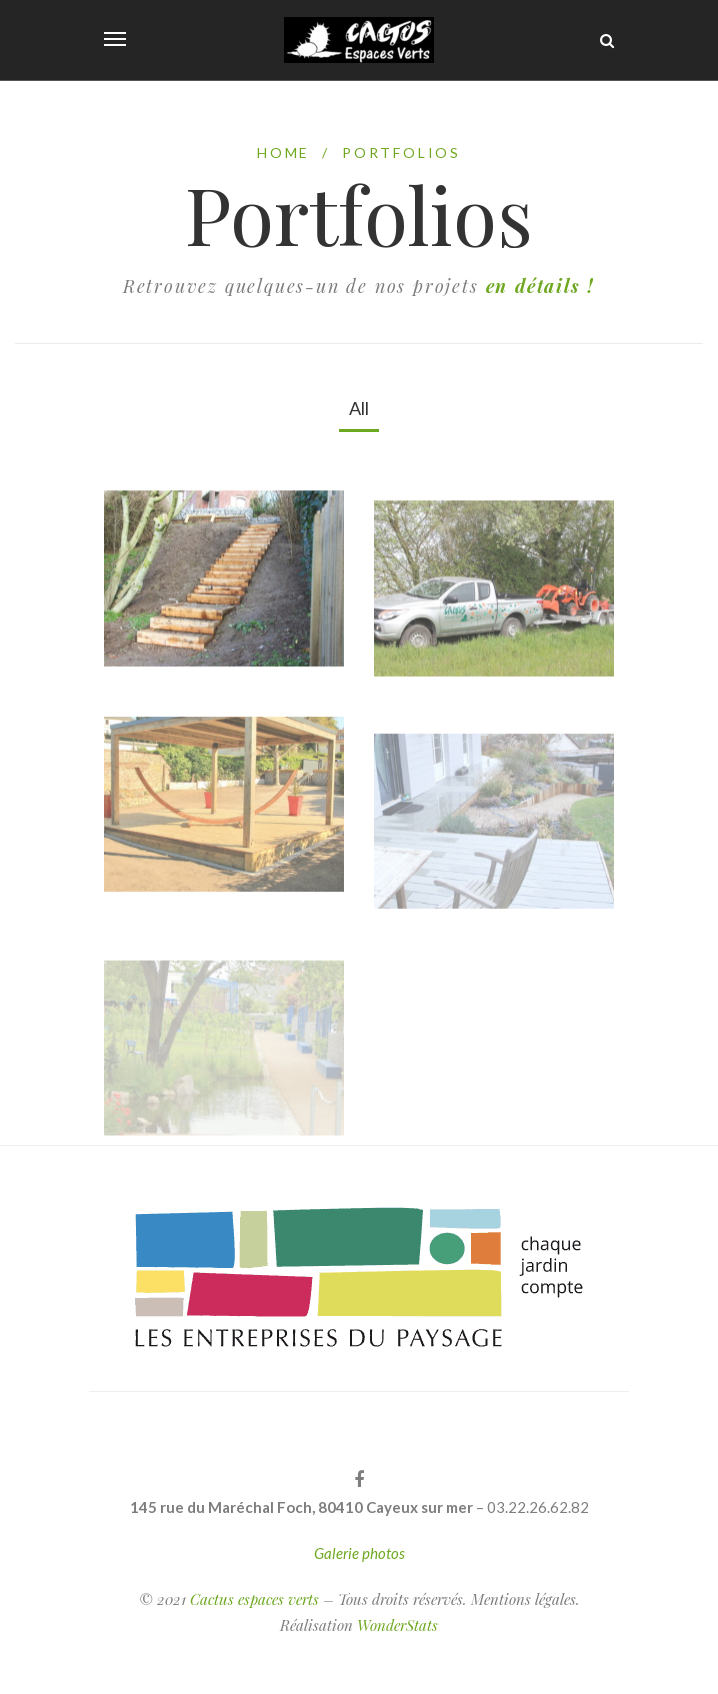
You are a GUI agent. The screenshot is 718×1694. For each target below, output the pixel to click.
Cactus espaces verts (254, 1599)
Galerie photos (359, 1553)
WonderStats (397, 1625)
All (359, 408)
